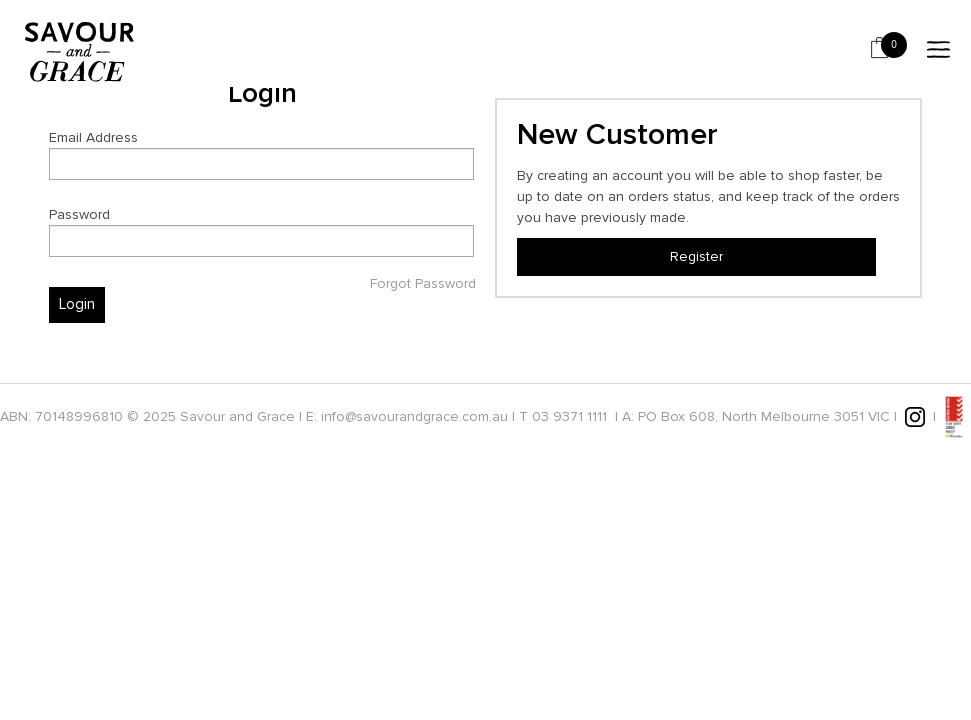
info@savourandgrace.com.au (414, 415)
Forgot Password (423, 284)
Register (696, 256)
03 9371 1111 (569, 415)
